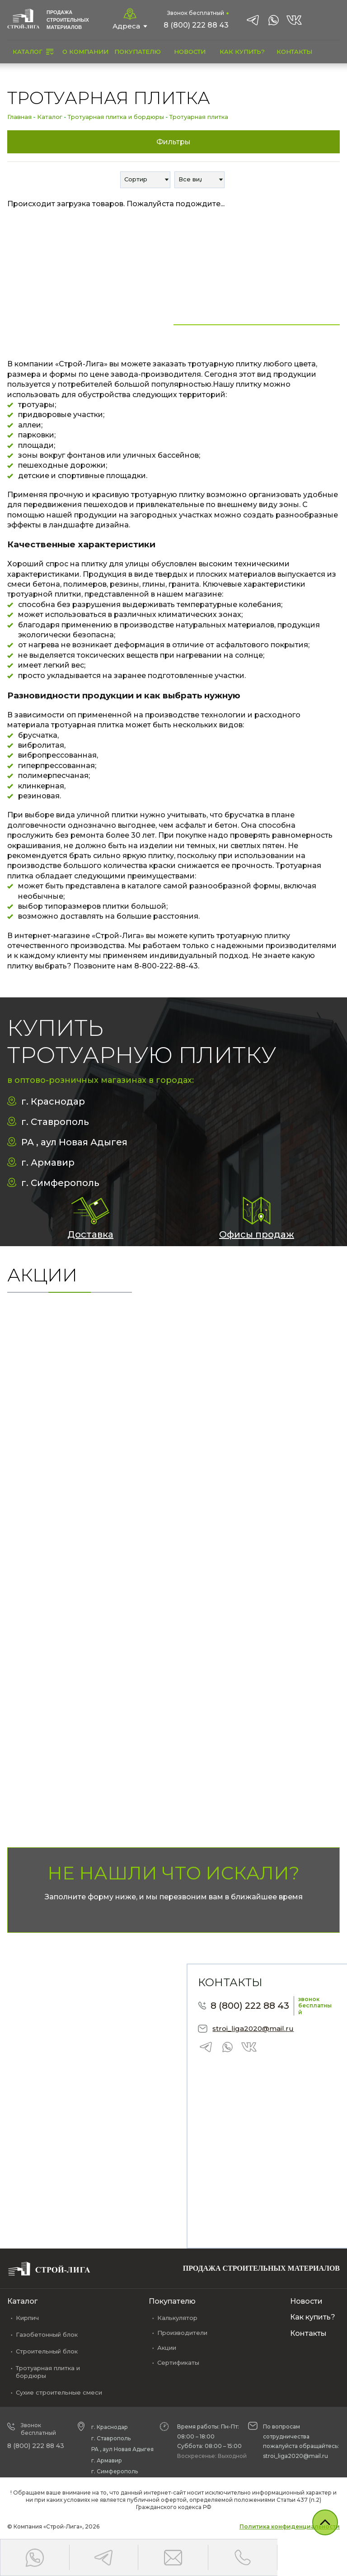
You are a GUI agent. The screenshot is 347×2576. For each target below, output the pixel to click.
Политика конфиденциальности (289, 2526)
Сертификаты (178, 2362)
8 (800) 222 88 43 (196, 25)
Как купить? (312, 2317)
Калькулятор (177, 2317)
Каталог (49, 116)
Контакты (308, 2333)
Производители (182, 2332)
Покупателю (172, 2301)
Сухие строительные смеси (59, 2392)
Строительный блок (47, 2351)
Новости (306, 2301)
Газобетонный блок (47, 2334)
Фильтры (173, 142)
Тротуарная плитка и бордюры (116, 116)
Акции (166, 2347)
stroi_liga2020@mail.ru (253, 2028)
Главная (19, 116)
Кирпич (27, 2317)
